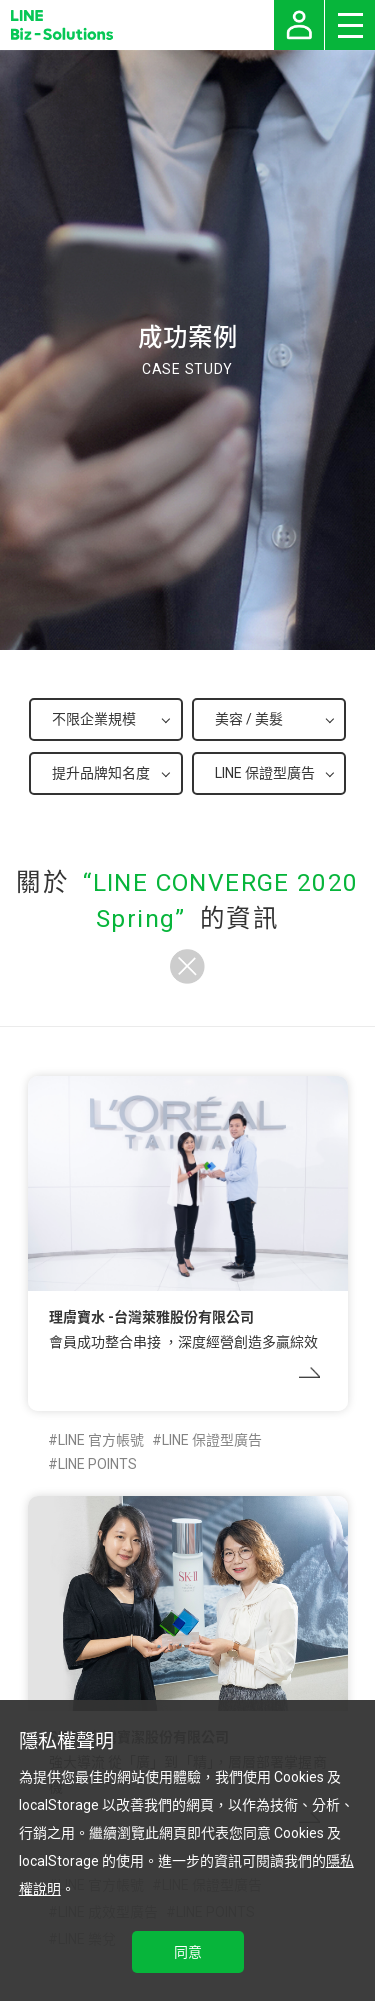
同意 (188, 1952)
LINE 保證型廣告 (212, 1440)
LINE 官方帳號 (101, 1440)
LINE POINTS (97, 1464)
